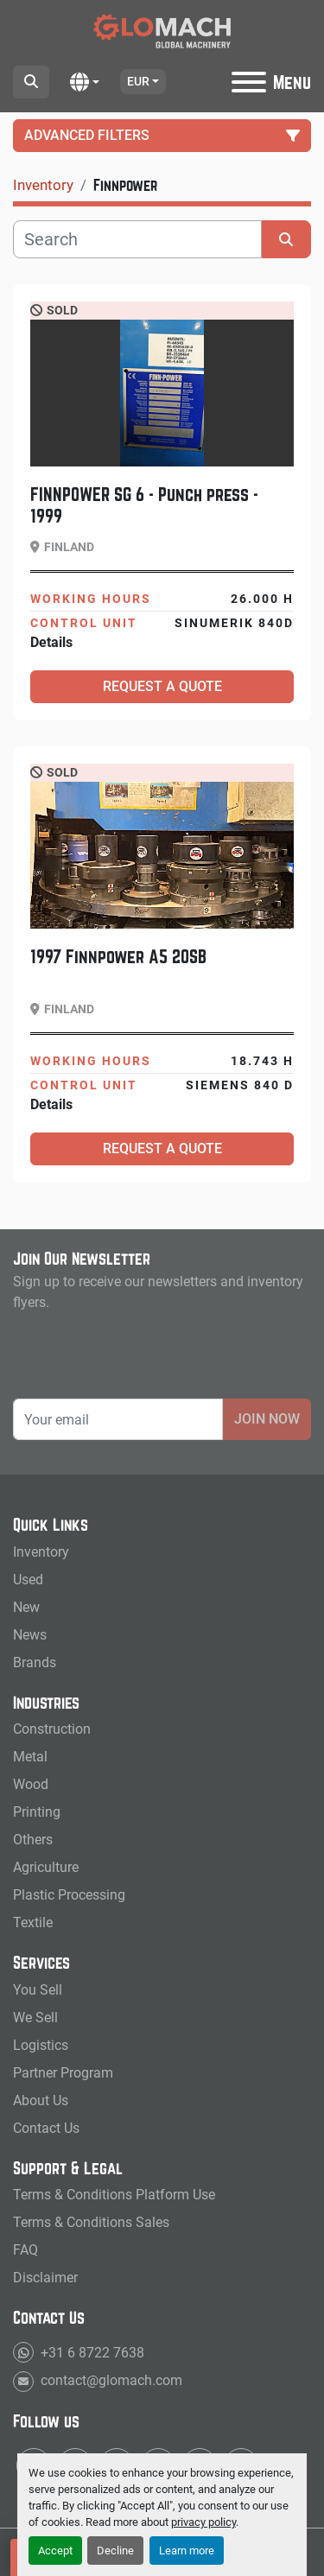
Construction (52, 1729)
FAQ (25, 2250)
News (30, 1635)
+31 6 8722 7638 (90, 2352)
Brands (34, 1662)
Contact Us (46, 2128)
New (26, 1607)
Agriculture (46, 1867)
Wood (30, 1784)
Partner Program (63, 2073)
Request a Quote (162, 686)
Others (33, 1839)
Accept (55, 2550)
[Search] (137, 239)
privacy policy (203, 2522)
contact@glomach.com (109, 2380)
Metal (30, 1756)
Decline (115, 2550)
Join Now (267, 1419)
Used (28, 1579)
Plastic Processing (69, 1895)
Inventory (41, 1552)
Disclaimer (45, 2277)
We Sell (35, 2017)
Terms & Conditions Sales (91, 2222)
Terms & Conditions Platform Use (114, 2194)
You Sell (37, 1990)
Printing (36, 1812)
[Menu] (249, 82)
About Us (40, 2100)
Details (51, 642)
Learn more (186, 2550)
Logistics (40, 2045)
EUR (138, 81)
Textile (33, 1922)
